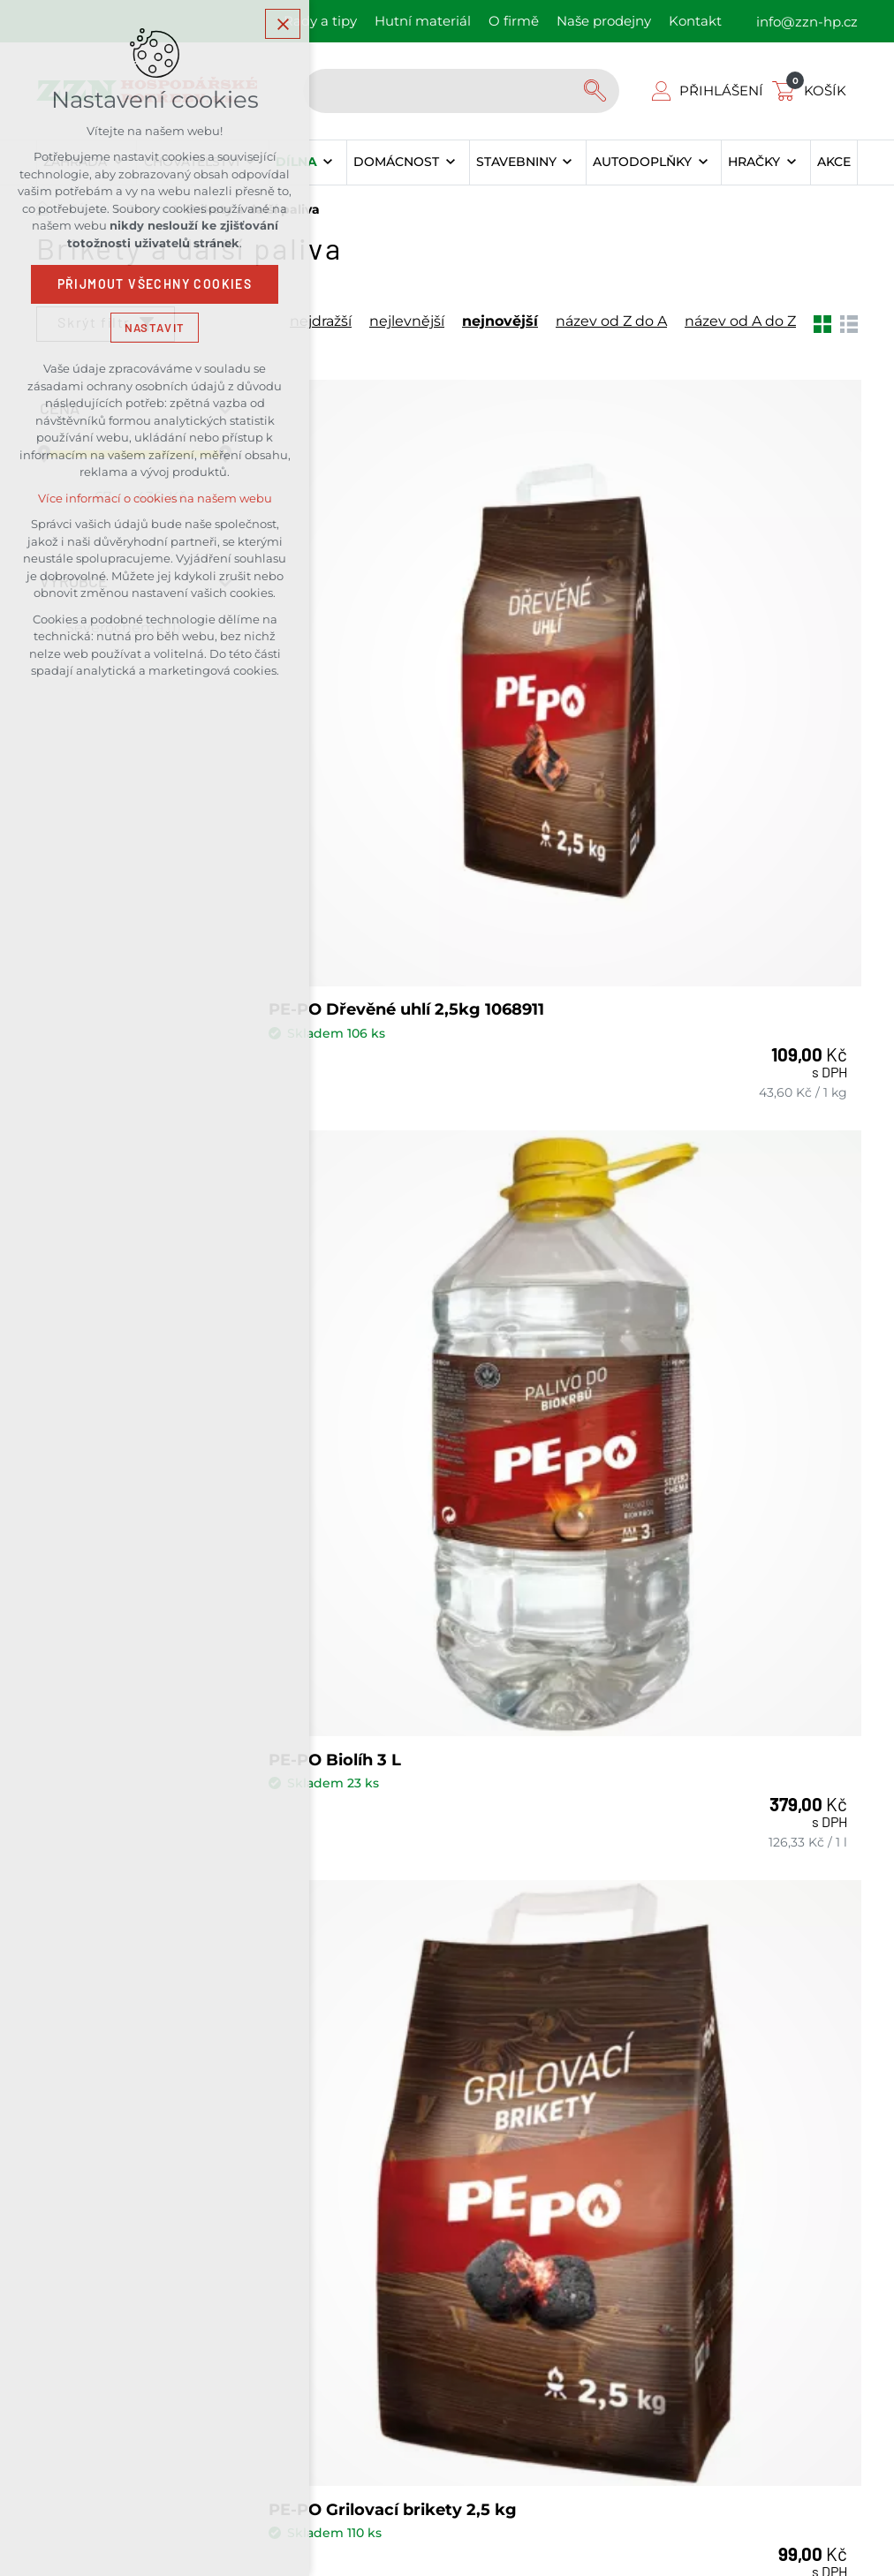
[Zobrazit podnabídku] (328, 162)
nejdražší (321, 321)
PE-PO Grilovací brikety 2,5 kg (396, 1162)
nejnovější (500, 321)
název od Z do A (611, 321)
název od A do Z (740, 321)
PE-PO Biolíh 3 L (648, 693)
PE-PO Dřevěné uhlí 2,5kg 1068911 (378, 703)
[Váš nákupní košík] (812, 90)
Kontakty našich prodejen (607, 1832)
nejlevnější (406, 321)
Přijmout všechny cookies (155, 287)
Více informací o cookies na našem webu (155, 501)
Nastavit (155, 329)
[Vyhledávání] (597, 91)
